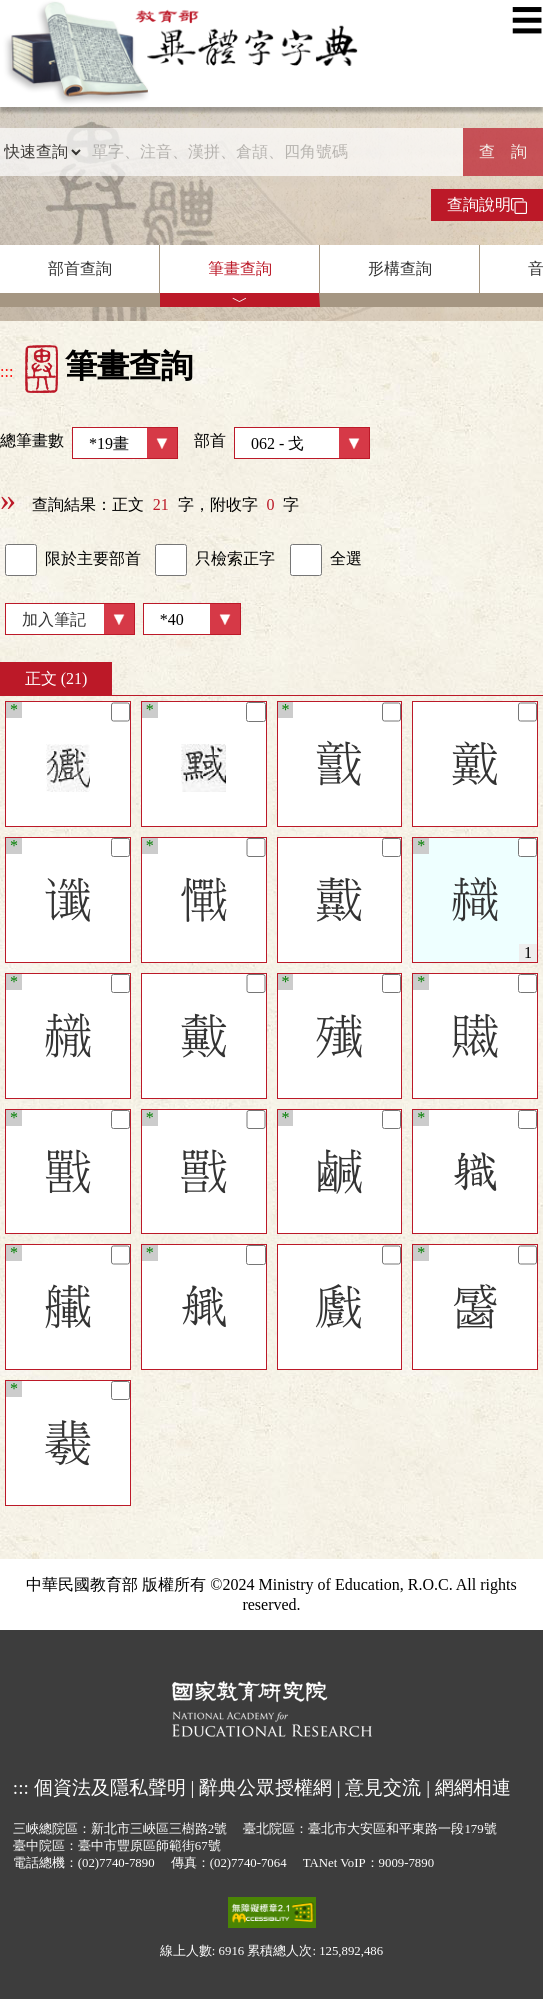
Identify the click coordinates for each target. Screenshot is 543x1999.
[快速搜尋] (272, 152)
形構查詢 (400, 268)
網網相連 (473, 1787)
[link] (21, 560)
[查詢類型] (42, 152)
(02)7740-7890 (116, 1863)
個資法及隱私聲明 (110, 1787)
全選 (326, 560)
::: (6, 371)
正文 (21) (56, 678)
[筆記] (120, 711)
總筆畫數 (89, 443)
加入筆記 (54, 619)
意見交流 (383, 1787)
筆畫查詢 (240, 268)
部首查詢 (80, 268)
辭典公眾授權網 (265, 1787)
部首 (282, 443)
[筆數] (192, 619)
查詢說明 (487, 205)
